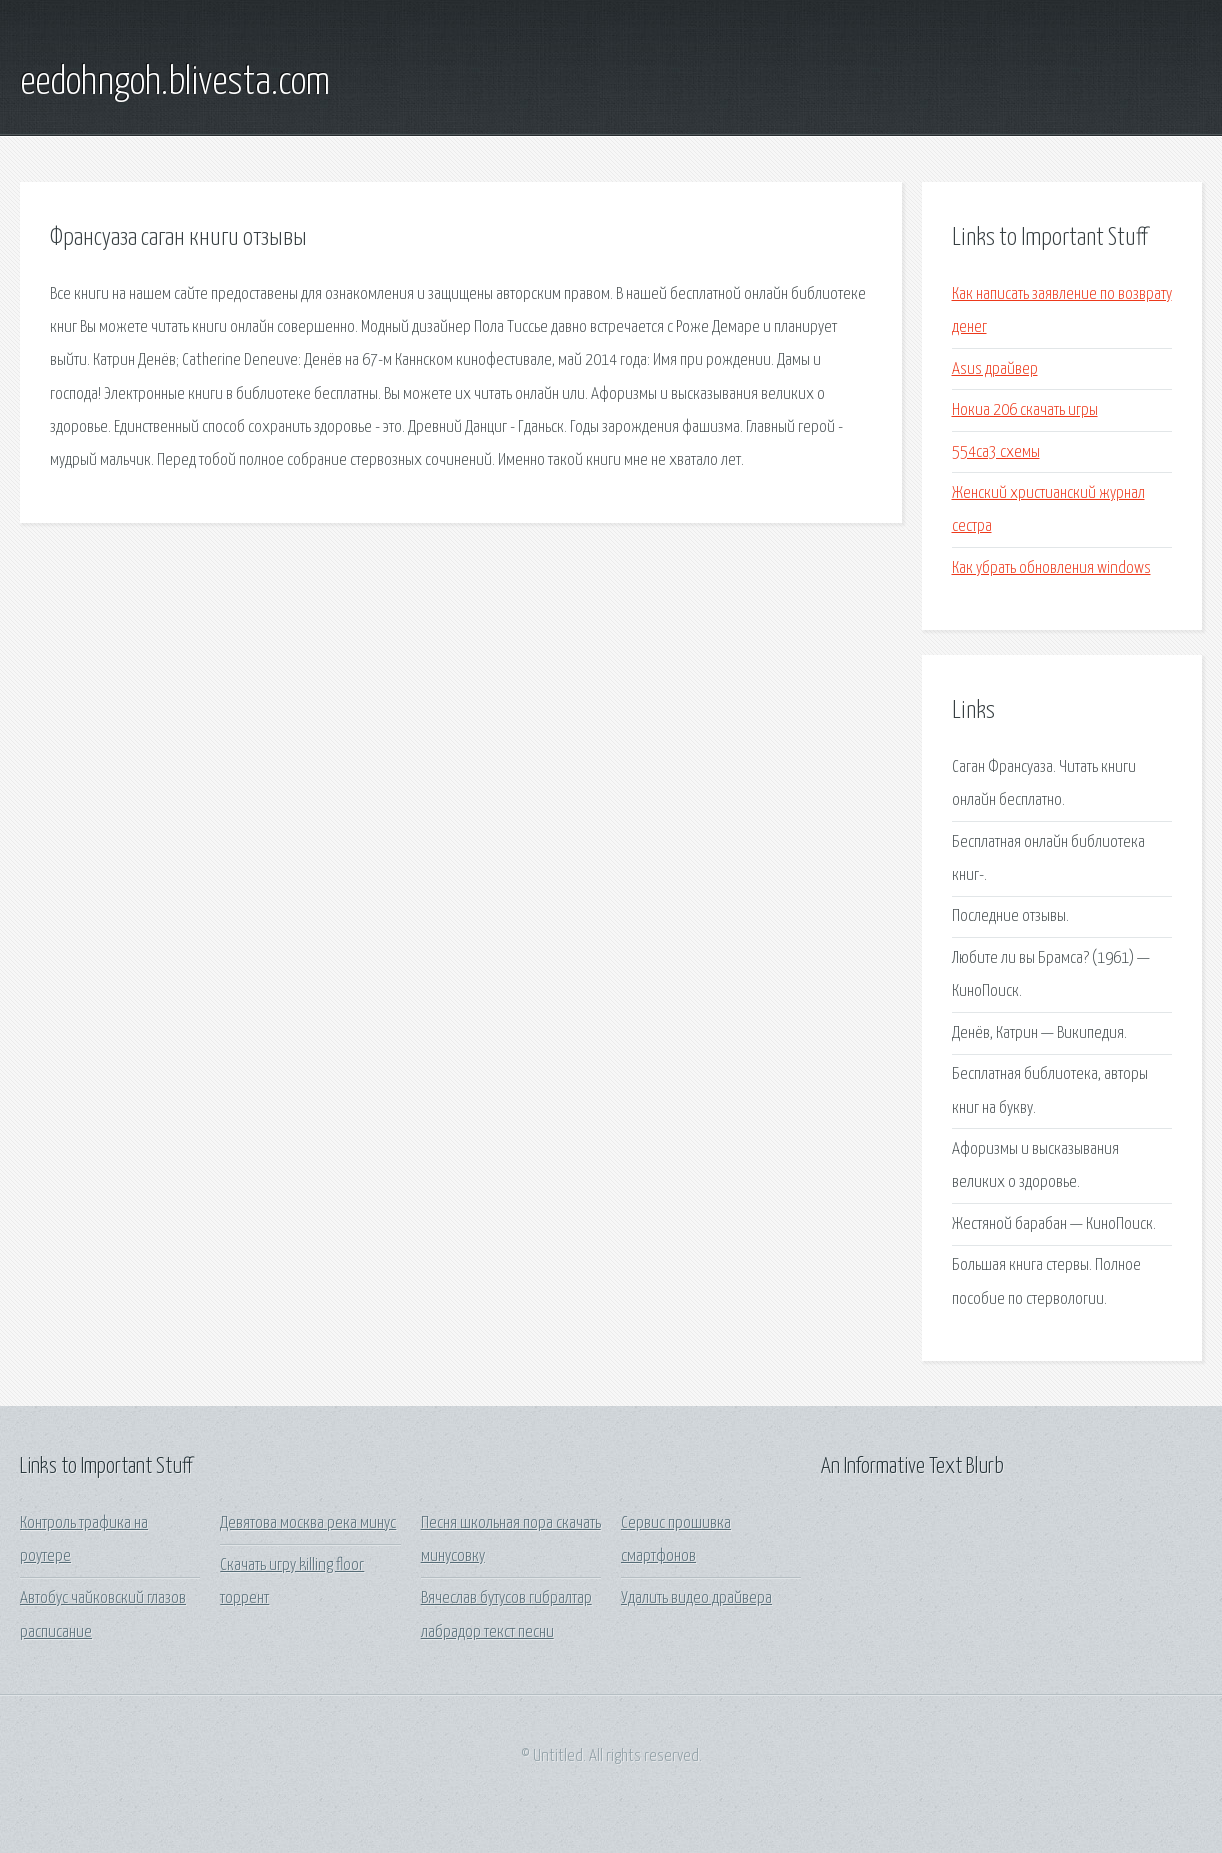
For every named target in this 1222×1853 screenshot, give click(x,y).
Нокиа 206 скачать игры (1025, 410)
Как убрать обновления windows (1051, 568)
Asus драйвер (995, 369)
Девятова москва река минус (308, 1523)
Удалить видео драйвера (696, 1598)
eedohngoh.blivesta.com (175, 83)
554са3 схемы (996, 452)
